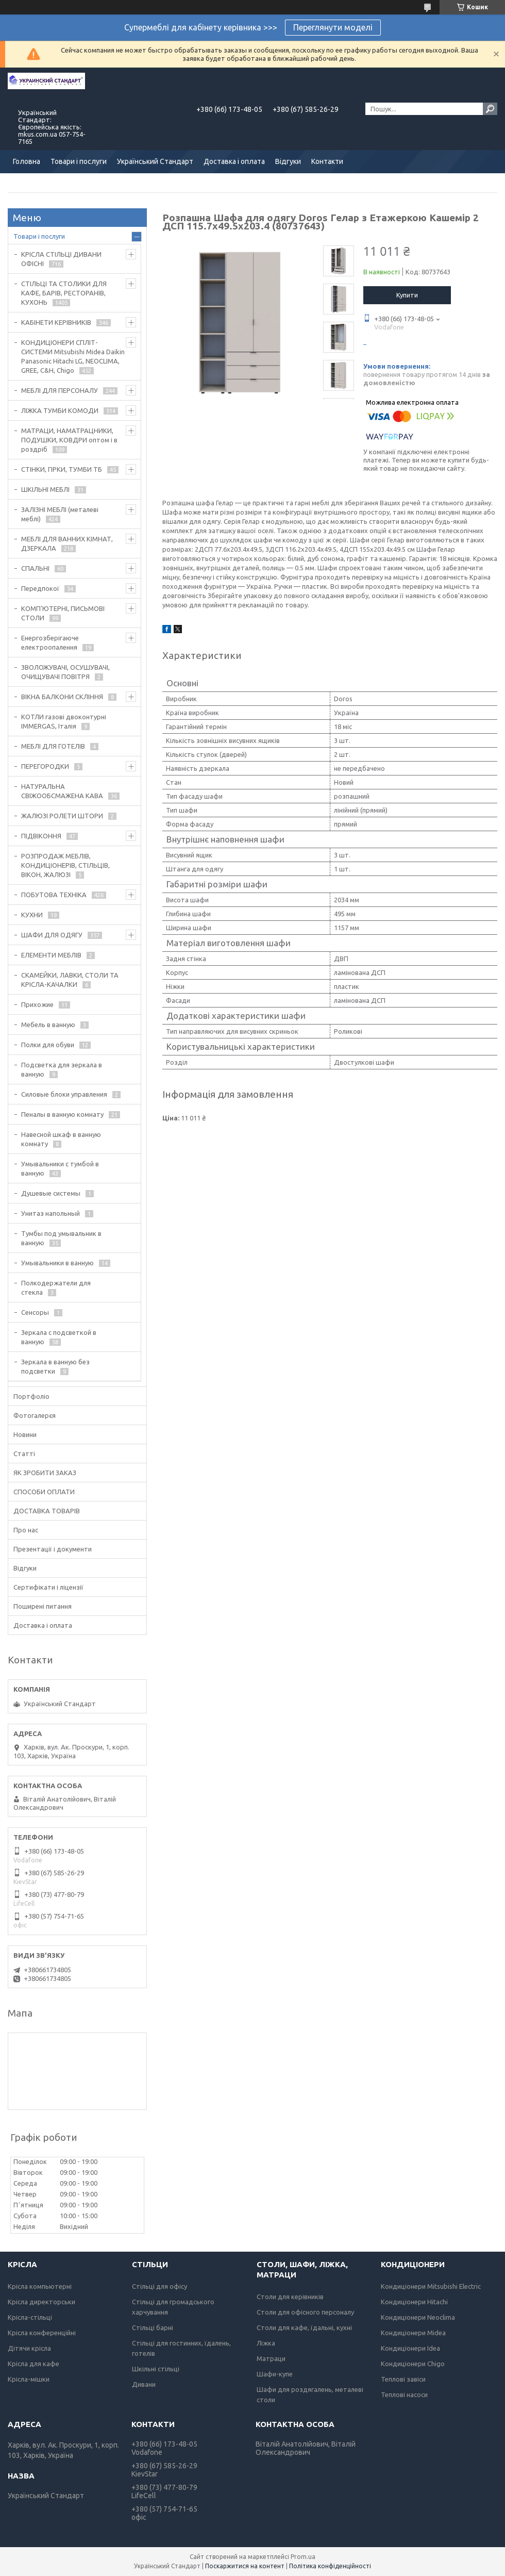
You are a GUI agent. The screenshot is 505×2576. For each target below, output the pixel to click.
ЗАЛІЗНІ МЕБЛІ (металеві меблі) (59, 514)
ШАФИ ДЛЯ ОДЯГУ (51, 934)
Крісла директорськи (41, 2301)
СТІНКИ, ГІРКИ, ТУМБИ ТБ (61, 469)
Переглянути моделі (333, 27)
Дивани (144, 2384)
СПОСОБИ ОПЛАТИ (44, 1491)
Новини (25, 1434)
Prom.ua (303, 2556)
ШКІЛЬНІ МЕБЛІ (45, 489)
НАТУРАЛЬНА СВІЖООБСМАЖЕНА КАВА (62, 791)
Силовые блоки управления (64, 1094)
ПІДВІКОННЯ (41, 835)
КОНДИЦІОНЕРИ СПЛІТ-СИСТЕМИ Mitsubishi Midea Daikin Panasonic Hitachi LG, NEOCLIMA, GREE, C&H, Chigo (73, 356)
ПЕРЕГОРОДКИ (45, 766)
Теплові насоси (404, 2394)
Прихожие (37, 1004)
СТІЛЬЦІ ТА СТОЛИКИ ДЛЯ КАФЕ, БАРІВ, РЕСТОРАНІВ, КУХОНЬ (64, 293)
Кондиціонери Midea (413, 2332)
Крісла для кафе (33, 2363)
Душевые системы (50, 1193)
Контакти (327, 161)
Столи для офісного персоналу (305, 2312)
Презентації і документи (52, 1549)
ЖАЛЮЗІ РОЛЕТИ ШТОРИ (62, 815)
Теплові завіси (403, 2379)
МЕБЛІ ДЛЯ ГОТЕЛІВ (53, 746)
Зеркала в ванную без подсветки (55, 1366)
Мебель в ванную (48, 1024)
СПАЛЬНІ (35, 568)
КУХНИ (32, 914)
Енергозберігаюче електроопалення (50, 642)
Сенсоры (35, 1312)
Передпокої (40, 588)
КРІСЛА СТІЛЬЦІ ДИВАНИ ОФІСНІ (61, 259)
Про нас (25, 1529)
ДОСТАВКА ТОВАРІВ (46, 1510)
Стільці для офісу (159, 2286)
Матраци (271, 2358)
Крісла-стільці (30, 2317)
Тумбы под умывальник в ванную (61, 1238)
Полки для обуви (47, 1044)
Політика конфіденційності (330, 2566)
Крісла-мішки (28, 2379)
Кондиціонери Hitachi (414, 2301)
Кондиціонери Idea (410, 2348)
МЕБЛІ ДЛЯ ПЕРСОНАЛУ (59, 390)
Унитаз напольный (50, 1213)
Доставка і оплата (234, 161)
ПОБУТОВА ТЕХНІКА (54, 894)
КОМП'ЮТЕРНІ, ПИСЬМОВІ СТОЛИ (63, 613)
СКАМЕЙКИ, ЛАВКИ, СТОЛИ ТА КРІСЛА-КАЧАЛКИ (70, 979)
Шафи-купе (275, 2373)
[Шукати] (490, 109)
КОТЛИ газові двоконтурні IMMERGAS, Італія (63, 721)
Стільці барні (152, 2327)
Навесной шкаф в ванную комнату (61, 1139)
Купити (407, 295)
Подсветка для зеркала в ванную (61, 1069)
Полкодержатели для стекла (56, 1287)
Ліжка (266, 2343)
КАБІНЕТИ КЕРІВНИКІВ (56, 322)
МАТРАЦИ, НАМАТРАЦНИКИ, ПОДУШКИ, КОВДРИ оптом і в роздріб (69, 440)
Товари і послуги (78, 161)
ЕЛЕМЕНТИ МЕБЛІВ (51, 955)
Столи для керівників (290, 2296)
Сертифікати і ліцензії (48, 1587)
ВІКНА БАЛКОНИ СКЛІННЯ (62, 696)
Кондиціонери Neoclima (418, 2317)
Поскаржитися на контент (244, 2566)
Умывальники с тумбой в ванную (60, 1168)
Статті (24, 1453)
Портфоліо (31, 1396)
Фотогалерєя (34, 1415)
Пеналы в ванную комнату (62, 1114)
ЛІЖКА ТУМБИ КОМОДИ (59, 410)
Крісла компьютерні (40, 2286)
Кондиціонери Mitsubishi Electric (431, 2286)
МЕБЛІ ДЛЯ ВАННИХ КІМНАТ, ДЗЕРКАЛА (67, 543)
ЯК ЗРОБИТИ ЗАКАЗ (44, 1472)
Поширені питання (42, 1606)
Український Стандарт (155, 161)
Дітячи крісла (29, 2348)
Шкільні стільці (155, 2368)
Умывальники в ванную (57, 1262)
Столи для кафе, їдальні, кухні (304, 2327)
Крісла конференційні (42, 2332)
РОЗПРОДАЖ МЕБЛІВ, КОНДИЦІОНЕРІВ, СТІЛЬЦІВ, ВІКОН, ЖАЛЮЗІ (65, 865)
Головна (26, 161)
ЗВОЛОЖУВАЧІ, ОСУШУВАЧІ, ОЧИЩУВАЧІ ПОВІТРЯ (65, 672)
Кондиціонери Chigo (413, 2363)
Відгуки (288, 161)
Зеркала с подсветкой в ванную (58, 1337)
